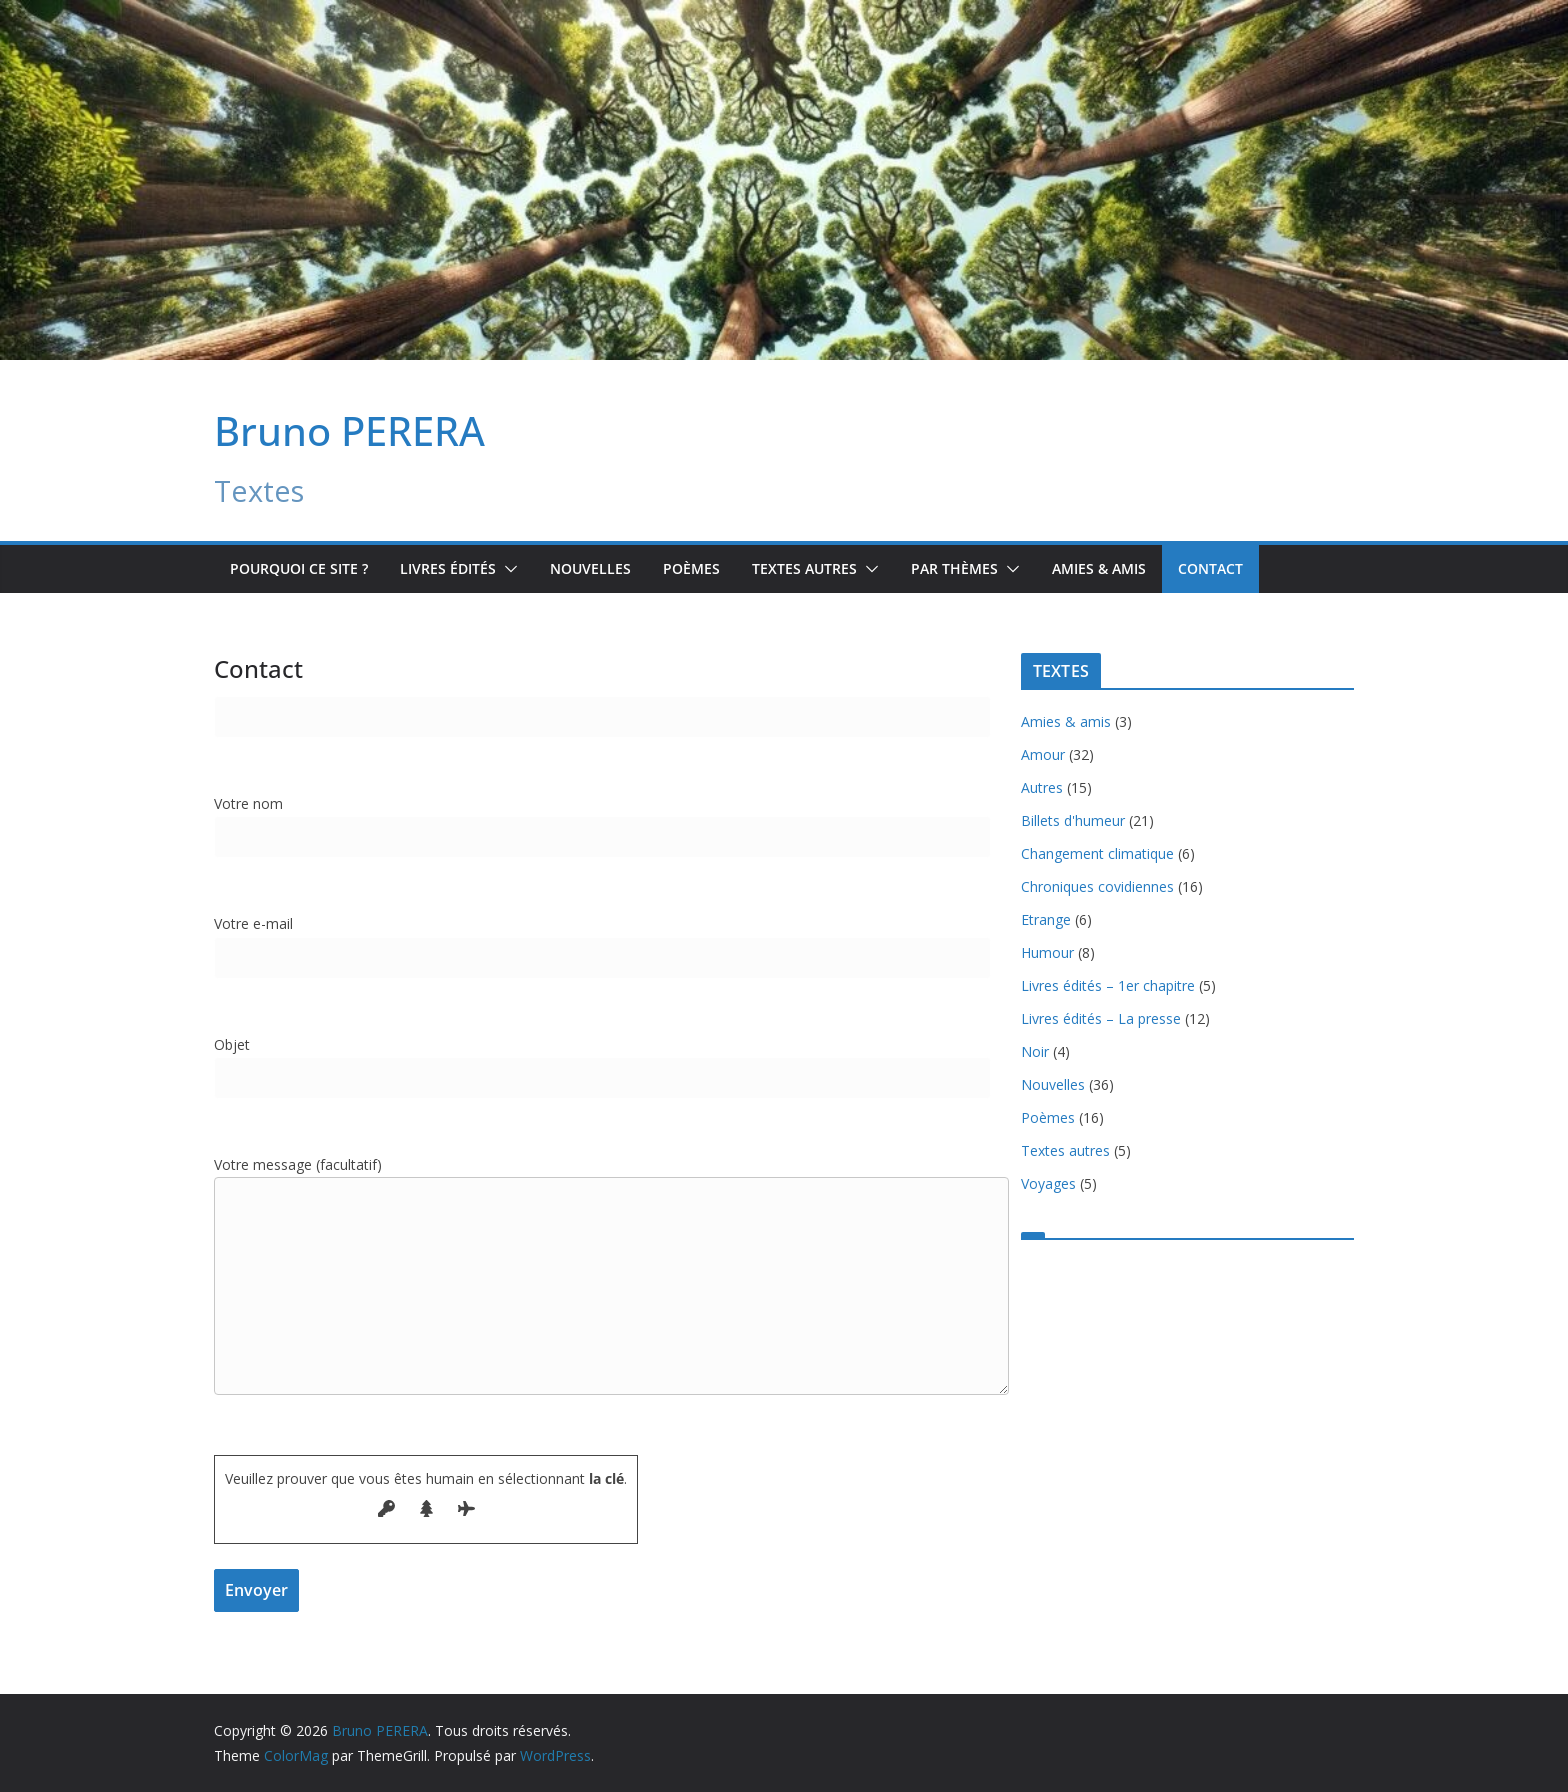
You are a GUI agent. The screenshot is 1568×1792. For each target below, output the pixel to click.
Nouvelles (590, 568)
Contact (1210, 568)
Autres (1042, 787)
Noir (1035, 1051)
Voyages (1048, 1183)
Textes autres (1065, 1150)
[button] (507, 569)
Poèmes (691, 568)
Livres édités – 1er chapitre (1108, 985)
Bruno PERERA (349, 430)
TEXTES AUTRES (804, 568)
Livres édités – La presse (1101, 1018)
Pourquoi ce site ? (299, 568)
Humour (1047, 952)
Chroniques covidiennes (1097, 886)
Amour (1043, 754)
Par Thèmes (954, 568)
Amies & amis (1099, 568)
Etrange (1046, 919)
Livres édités (448, 568)
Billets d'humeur (1073, 820)
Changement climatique (1097, 853)
